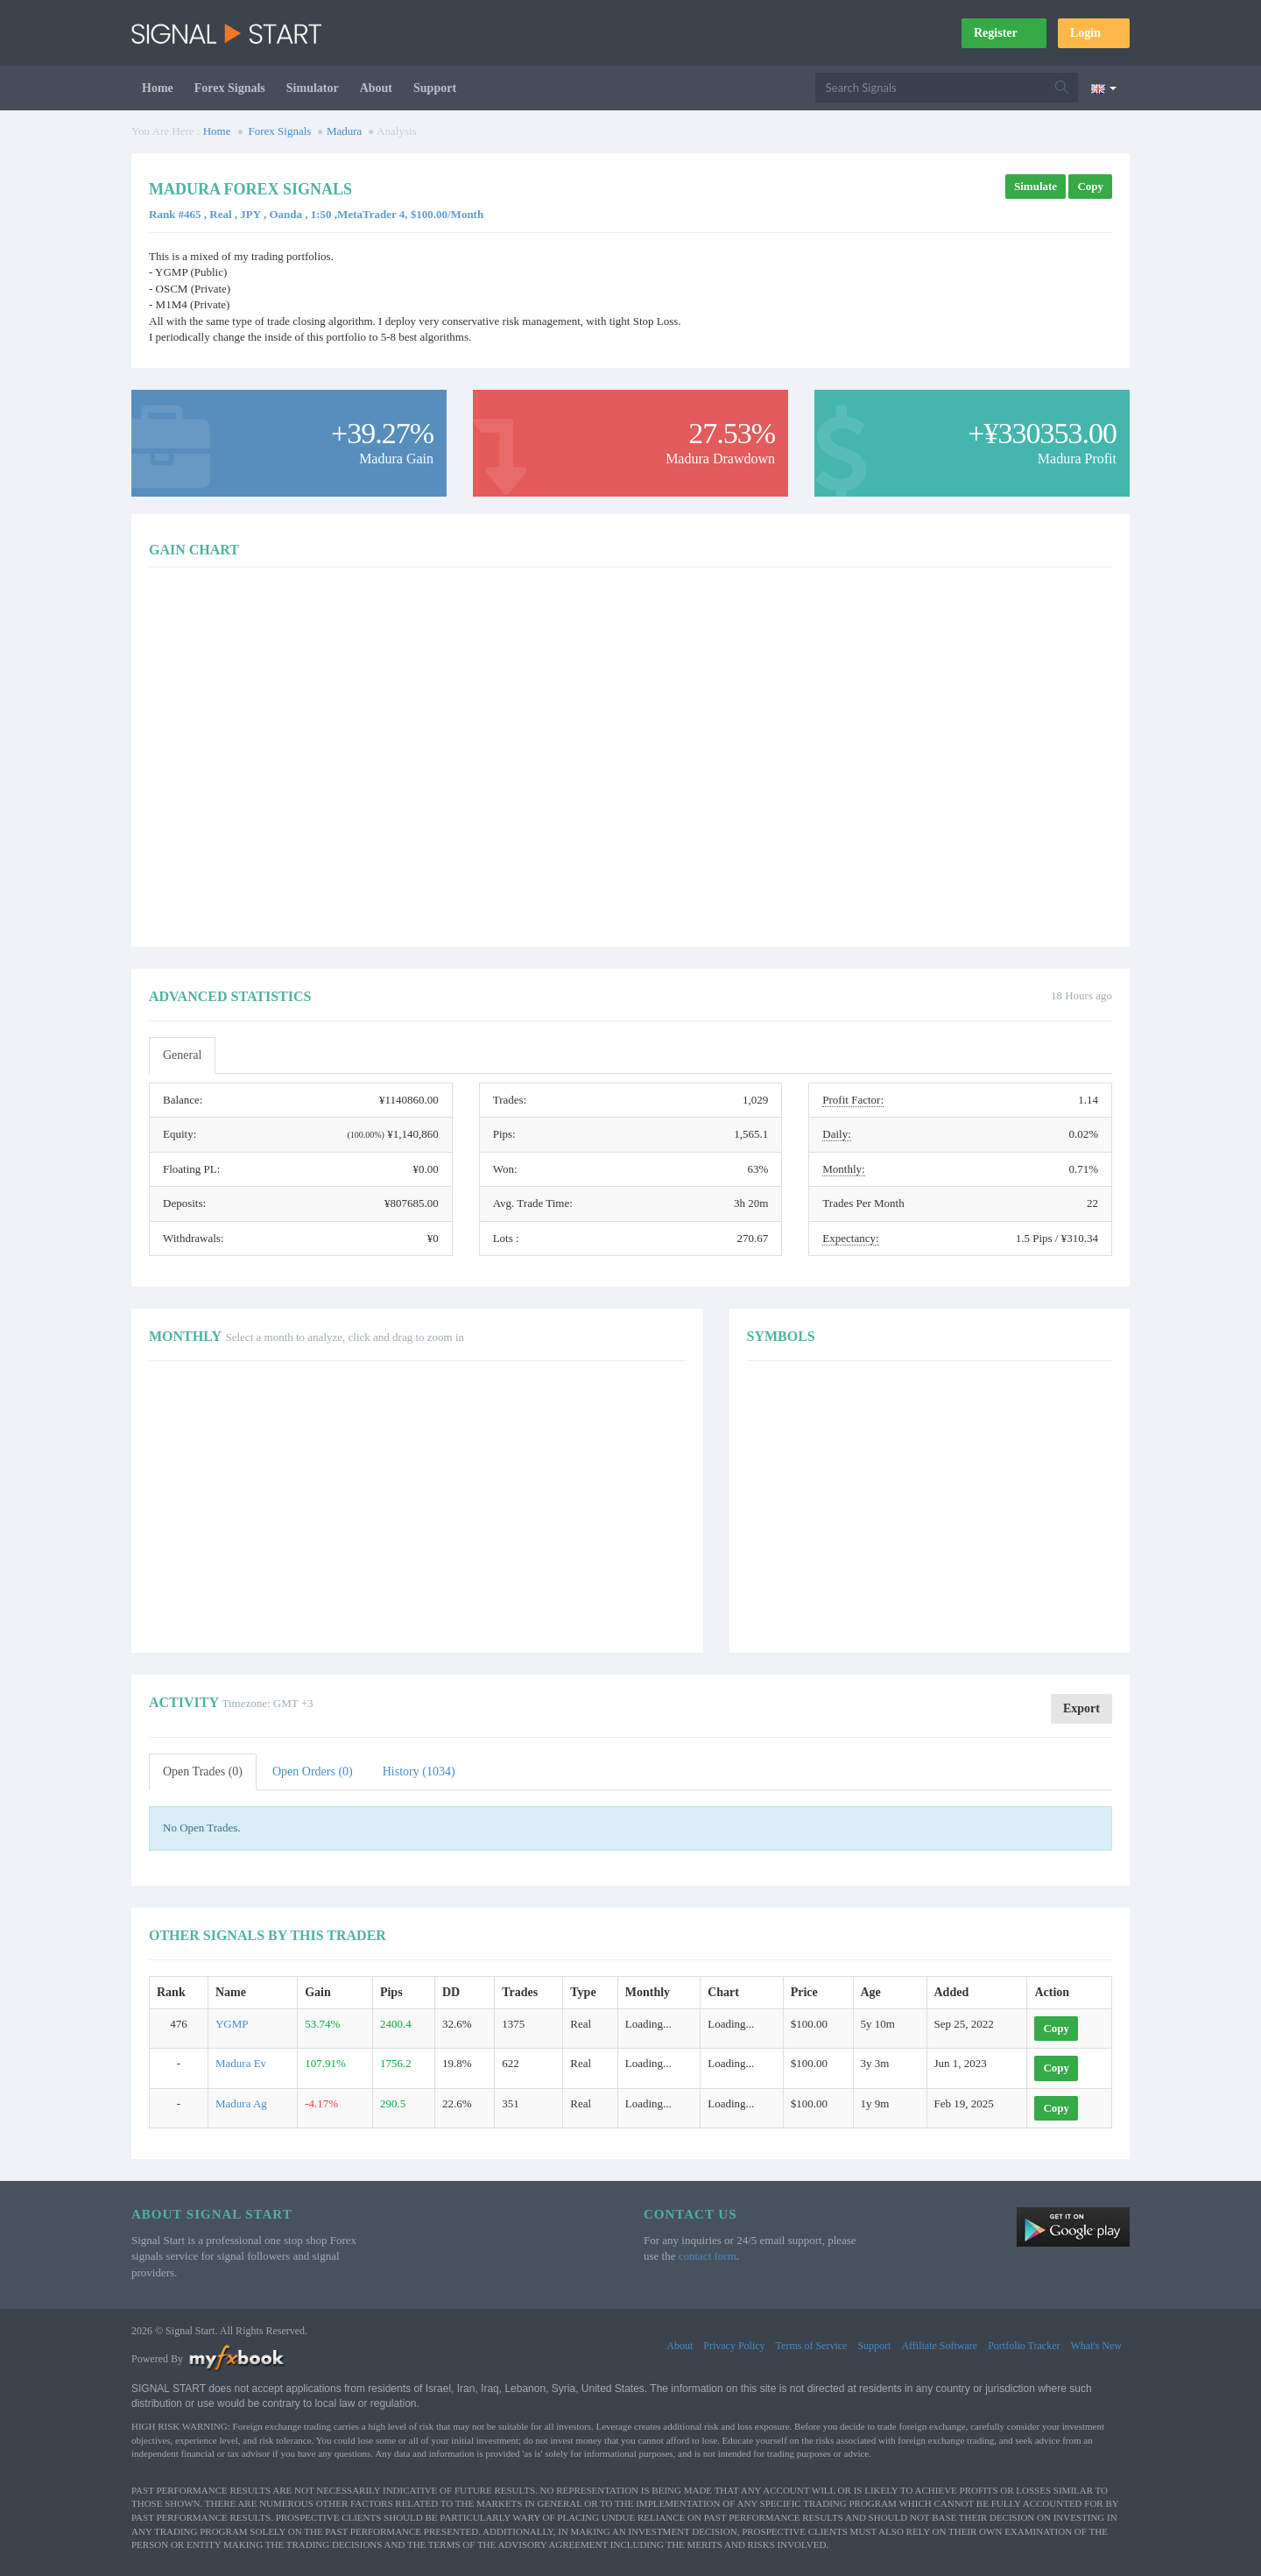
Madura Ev (240, 2063)
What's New (1096, 2346)
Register (1004, 32)
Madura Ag (241, 2103)
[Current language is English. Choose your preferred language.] (1104, 87)
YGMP (232, 2023)
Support (434, 88)
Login (1093, 32)
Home (157, 88)
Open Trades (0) (203, 1771)
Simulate (1035, 186)
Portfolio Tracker (1024, 2346)
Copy (1090, 186)
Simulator (312, 88)
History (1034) (419, 1771)
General (182, 1055)
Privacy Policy (733, 2346)
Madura (344, 131)
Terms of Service (812, 2346)
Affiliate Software (939, 2346)
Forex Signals (229, 88)
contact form (707, 2255)
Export (1081, 1708)
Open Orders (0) (312, 1771)
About (376, 88)
